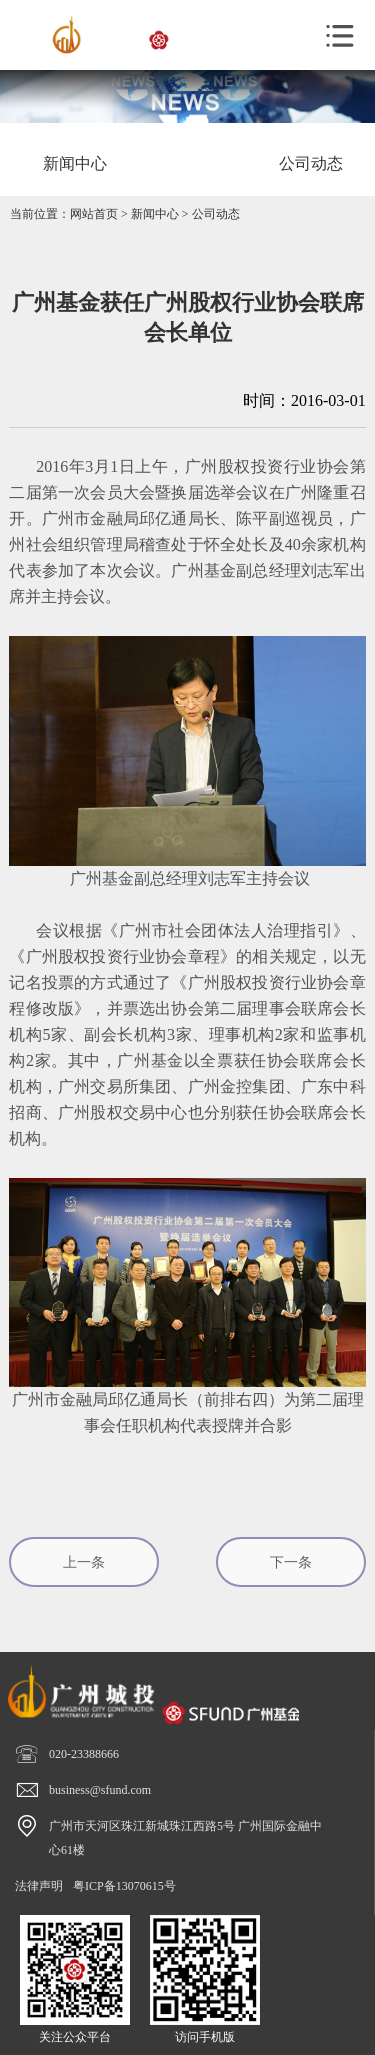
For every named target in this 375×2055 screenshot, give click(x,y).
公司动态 (216, 214)
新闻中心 (155, 214)
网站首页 (94, 214)
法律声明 (39, 1886)
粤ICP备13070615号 (124, 1886)
